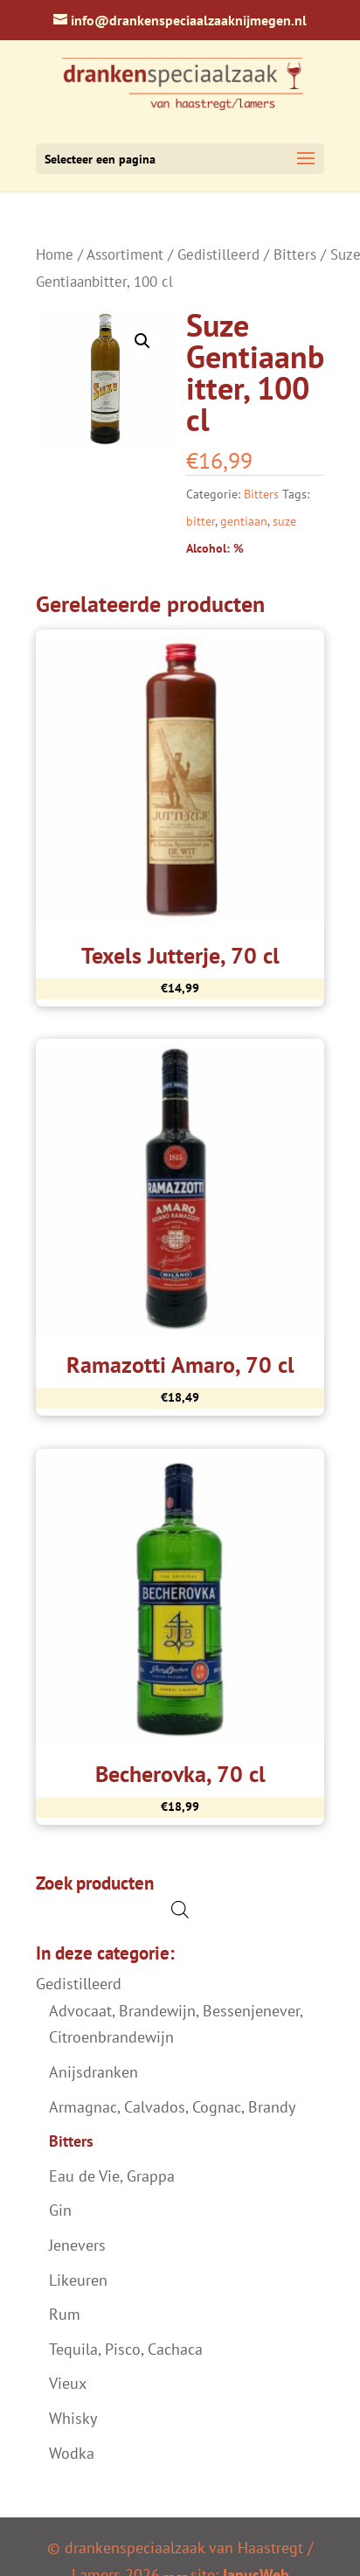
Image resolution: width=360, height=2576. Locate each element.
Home (54, 254)
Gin (60, 2210)
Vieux (68, 2383)
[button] (142, 341)
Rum (64, 2314)
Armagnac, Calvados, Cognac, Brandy (172, 2107)
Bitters (294, 254)
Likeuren (78, 2280)
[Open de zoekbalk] (180, 1909)
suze (284, 521)
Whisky (73, 2418)
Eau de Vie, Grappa (112, 2176)
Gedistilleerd (218, 254)
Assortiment (125, 254)
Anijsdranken (93, 2072)
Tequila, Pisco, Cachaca (126, 2349)
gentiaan (243, 521)
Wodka (71, 2453)
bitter (200, 521)
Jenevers (77, 2245)
